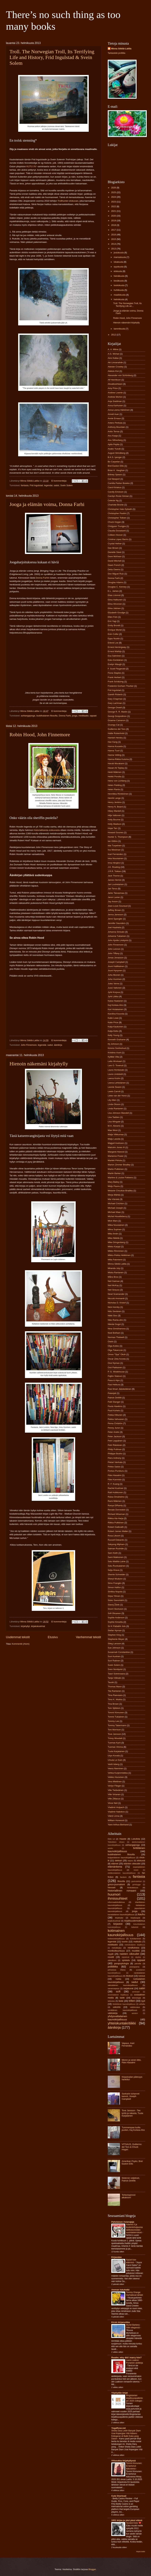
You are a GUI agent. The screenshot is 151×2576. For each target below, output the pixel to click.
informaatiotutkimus (116, 1902)
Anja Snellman (115, 401)
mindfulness (133, 1947)
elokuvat (141, 1860)
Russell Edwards (116, 1540)
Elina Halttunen (115, 599)
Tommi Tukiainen (116, 1716)
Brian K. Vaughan (116, 470)
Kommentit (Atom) (21, 1644)
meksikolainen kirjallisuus (135, 1945)
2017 (114, 230)
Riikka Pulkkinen (116, 1522)
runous (141, 1976)
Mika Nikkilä (113, 1238)
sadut (56, 485)
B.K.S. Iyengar (115, 457)
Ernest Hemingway (117, 647)
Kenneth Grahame (117, 1039)
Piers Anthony (114, 1458)
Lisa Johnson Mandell (118, 1113)
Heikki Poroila (114, 776)
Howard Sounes (115, 832)
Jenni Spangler (115, 919)
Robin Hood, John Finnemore (40, 734)
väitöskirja (112, 2013)
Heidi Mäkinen (115, 772)
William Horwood (116, 1820)
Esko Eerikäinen (116, 660)
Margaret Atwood (116, 1151)
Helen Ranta (114, 789)
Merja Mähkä (114, 1195)
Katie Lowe (113, 1018)
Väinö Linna (113, 1816)
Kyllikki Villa (113, 1057)
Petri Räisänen (115, 1445)
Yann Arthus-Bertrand (118, 1824)
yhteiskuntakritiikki (122, 2023)
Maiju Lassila (114, 1139)
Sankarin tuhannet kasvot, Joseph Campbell (130, 2096)
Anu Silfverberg (115, 440)
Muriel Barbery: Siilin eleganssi (133, 2326)
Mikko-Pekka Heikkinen (119, 1255)
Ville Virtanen (114, 1794)
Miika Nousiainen (116, 1225)
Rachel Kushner (115, 1488)
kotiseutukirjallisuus (116, 1939)
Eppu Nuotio (114, 638)
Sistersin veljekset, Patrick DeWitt (131, 2179)
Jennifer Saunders (117, 923)
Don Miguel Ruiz (116, 573)
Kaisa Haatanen (115, 1001)
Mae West (113, 1130)
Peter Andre (113, 1432)
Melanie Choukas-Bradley (120, 1190)
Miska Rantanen (116, 1272)
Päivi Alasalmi (114, 1475)
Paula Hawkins (115, 1406)
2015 (114, 239)
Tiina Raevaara (115, 1695)
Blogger (92, 2569)
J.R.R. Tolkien (114, 871)
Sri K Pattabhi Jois (117, 1626)
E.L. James (113, 591)
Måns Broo (113, 1277)
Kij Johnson (113, 1044)
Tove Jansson (114, 1734)
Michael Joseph (115, 1208)
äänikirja (58, 1045)
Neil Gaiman (114, 1281)
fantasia (25, 485)
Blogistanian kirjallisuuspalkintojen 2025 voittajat (134, 2398)
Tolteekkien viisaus (116, 1842)
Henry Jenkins (115, 802)
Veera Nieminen (115, 1768)
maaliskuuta (120, 295)
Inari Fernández (115, 854)
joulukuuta (119, 252)
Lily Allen (112, 1100)
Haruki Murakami (116, 763)
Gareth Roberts (115, 694)
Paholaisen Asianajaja (122, 2222)
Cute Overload (118, 2496)
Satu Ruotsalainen (117, 1566)
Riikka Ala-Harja (115, 1518)
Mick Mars (113, 1220)
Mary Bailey (113, 1182)
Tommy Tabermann (117, 1725)
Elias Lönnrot (114, 595)
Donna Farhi (65, 715)
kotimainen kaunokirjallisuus (120, 1933)
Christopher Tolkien (117, 517)
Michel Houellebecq (117, 1216)
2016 (114, 234)
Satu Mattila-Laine (116, 1561)
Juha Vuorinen (115, 979)
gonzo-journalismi (116, 1884)
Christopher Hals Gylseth (120, 509)
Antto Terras (113, 431)
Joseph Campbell (116, 962)
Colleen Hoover (115, 535)
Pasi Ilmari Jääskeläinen (119, 1389)
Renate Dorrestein (116, 1509)
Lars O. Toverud (115, 1065)
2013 (114, 248)
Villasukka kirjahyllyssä (123, 2460)
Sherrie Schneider (116, 1574)
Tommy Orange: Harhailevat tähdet (134, 2293)
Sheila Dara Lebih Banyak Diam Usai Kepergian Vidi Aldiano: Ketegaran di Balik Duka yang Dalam (126, 2434)
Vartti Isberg (113, 1764)
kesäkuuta (119, 280)
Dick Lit (111, 1839)
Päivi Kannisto (115, 1479)
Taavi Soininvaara (116, 1673)
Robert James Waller (118, 1531)
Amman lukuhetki (120, 2289)
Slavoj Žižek (113, 1604)
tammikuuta (120, 328)
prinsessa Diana (116, 1970)
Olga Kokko (113, 1346)
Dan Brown (113, 548)
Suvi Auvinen (114, 1656)
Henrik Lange (114, 798)
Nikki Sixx (112, 1315)
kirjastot (118, 1923)
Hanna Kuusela (115, 746)
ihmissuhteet (117, 1898)
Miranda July (114, 1268)
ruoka (118, 1979)
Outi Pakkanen (115, 1367)
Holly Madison (114, 824)
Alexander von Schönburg (120, 375)
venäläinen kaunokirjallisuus (122, 2010)
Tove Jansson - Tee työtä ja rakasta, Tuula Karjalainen (132, 2113)
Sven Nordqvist (115, 1669)
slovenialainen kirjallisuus (118, 1995)
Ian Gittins (113, 841)
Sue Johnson (114, 1647)
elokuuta (118, 271)
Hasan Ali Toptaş (116, 768)
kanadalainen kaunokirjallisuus (121, 1915)
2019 (114, 220)
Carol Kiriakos (114, 487)
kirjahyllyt (25, 1626)
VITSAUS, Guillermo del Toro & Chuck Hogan (131, 2147)
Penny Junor (114, 1428)
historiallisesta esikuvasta (47, 830)
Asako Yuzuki (114, 448)
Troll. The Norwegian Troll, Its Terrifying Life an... (127, 304)
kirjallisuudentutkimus (134, 1920)
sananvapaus (113, 1988)
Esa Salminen (114, 656)
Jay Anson (113, 901)
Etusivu (53, 1637)
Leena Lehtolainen (117, 1082)
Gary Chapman (115, 699)
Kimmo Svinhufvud (117, 1048)
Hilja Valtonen (114, 815)
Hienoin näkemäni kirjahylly (39, 1063)
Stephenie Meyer (116, 1639)
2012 (114, 334)
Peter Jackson (115, 1436)
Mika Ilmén (113, 1233)
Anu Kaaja (113, 435)
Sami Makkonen (115, 1557)
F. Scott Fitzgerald (116, 668)
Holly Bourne (114, 819)
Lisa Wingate (114, 1121)
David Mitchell (114, 561)
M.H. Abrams (114, 1126)
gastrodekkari (136, 1881)
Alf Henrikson (114, 379)
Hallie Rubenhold (116, 733)
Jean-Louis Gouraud (118, 906)
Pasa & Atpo (114, 1380)
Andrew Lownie (115, 392)
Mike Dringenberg (116, 1242)
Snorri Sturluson (115, 1609)
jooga (74, 715)
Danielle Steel (114, 552)
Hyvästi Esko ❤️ (134, 2523)
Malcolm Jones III (116, 1147)
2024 (114, 197)
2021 (114, 211)
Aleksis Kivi (113, 371)
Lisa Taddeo (113, 1117)
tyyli (143, 2001)
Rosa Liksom (114, 1535)
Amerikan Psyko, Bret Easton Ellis (132, 2162)
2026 (114, 187)
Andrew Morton (115, 397)
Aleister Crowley (116, 366)
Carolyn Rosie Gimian (118, 496)
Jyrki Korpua (114, 992)
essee (136, 1870)
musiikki (136, 1950)
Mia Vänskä (113, 1199)
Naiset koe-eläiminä (131, 2261)
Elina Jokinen (114, 608)
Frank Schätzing (116, 681)
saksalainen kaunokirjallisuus (123, 1985)
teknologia (136, 1998)
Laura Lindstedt (115, 1074)
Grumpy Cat (113, 725)
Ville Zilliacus (114, 1798)
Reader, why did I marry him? (126, 2357)
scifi (118, 1991)
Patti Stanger (114, 1402)
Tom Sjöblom (114, 1708)
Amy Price (113, 388)
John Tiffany (113, 953)
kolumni (134, 1927)
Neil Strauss (113, 1290)
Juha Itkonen (114, 975)
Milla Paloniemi (115, 1259)
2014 (114, 244)
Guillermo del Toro (116, 729)
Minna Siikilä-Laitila (121, 48)
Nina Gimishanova (117, 1328)
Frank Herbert (114, 677)
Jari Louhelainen (116, 884)
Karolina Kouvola (116, 1013)
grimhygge (137, 1885)
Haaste (122, 1839)
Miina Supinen (115, 1229)
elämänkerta (115, 1866)
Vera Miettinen (115, 1781)
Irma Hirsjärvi (114, 863)
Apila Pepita (113, 444)
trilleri (132, 2000)
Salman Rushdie (116, 1548)
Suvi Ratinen (114, 1660)
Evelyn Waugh (115, 664)
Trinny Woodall (115, 1738)
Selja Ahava (113, 1570)
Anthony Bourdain (116, 427)
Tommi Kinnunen (116, 1712)
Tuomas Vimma (115, 1747)
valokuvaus (135, 2007)
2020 (114, 215)
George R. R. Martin (117, 711)
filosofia (121, 1881)
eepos (130, 1861)
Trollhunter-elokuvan (68, 201)
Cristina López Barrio (118, 539)
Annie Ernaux (114, 418)
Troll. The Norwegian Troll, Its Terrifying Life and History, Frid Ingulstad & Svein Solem (52, 57)
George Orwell (115, 707)
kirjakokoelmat (38, 1626)
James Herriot (114, 880)
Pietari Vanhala (115, 1462)
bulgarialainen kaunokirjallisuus (121, 1858)
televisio (111, 2001)
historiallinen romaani (122, 1890)
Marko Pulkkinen (116, 1169)
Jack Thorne (114, 875)
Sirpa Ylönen (114, 1596)
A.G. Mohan (113, 354)
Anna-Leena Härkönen (119, 410)
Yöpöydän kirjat (119, 2393)
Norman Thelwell (116, 1337)
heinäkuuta (119, 276)
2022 (114, 206)
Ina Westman (114, 849)
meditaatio (84, 715)
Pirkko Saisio (114, 1466)
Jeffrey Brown (114, 910)
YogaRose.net (118, 2428)
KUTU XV (31, 166)
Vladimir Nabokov (116, 1811)
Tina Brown (113, 1704)
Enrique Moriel (115, 630)
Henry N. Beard (115, 806)
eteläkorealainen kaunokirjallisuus (122, 1873)
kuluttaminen (135, 1939)
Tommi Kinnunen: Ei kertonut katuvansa (134, 2466)
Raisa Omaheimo (116, 1497)
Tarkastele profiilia (116, 53)
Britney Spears (115, 474)
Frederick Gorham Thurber (121, 686)
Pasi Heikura (114, 1384)
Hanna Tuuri (114, 750)
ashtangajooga (28, 715)
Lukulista (135, 1839)
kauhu (141, 1914)
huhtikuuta (119, 290)
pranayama (134, 1967)
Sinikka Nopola (115, 1591)
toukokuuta (119, 285)
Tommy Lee (113, 1721)
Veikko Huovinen (116, 1777)
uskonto (116, 2007)
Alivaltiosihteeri (115, 384)
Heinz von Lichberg (117, 780)
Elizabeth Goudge (116, 612)
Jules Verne (113, 983)
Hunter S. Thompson (118, 837)
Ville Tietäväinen (116, 1790)
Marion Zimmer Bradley (119, 1164)
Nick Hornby (114, 1307)
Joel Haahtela (114, 927)
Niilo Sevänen (114, 1311)
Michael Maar (114, 1212)
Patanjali (112, 1393)
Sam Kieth (113, 1553)
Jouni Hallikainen (116, 966)
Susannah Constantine (119, 1652)
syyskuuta (119, 266)
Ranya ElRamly (115, 1505)
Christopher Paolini (117, 513)
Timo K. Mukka (115, 1699)
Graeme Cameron (116, 720)
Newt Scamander (116, 1294)
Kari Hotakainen (115, 1009)
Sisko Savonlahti (116, 1600)
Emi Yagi (112, 621)
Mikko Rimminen (116, 1251)
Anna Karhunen (115, 405)
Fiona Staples (114, 673)
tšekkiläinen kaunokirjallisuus (124, 2004)
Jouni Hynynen (115, 970)
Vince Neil (113, 1803)
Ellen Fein (112, 617)
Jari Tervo (112, 888)
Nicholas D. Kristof (117, 1302)
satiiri (142, 1988)
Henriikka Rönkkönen (118, 794)
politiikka (113, 1966)
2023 (114, 201)
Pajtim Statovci (115, 1376)
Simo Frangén (114, 1583)
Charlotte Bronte (116, 504)
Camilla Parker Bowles (119, 483)
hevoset (111, 1887)
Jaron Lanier (114, 897)
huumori (114, 1894)
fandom (123, 1877)
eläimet (114, 1863)
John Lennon (114, 949)
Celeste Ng (113, 500)
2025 (114, 192)
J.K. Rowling (114, 867)
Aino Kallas (113, 358)
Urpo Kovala (114, 1755)
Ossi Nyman (114, 1363)
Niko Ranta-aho (115, 1320)
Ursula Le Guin (115, 1760)
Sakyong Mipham (116, 1544)
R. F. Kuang (113, 1484)
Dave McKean (114, 556)
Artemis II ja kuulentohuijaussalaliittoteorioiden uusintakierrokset (134, 2228)
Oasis (110, 1341)
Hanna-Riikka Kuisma (118, 759)
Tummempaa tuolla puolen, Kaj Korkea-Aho (133, 2128)
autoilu (110, 1848)
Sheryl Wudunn (115, 1578)
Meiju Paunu (114, 1186)
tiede (121, 2001)
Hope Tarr (112, 828)
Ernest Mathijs (115, 651)
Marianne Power (116, 1156)
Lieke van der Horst (117, 1095)
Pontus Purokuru (116, 1471)
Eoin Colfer (113, 634)
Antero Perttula (115, 423)
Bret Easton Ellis (116, 466)
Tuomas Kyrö (114, 1742)
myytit (111, 1954)
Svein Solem (66, 485)
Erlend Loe (113, 642)
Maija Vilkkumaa (116, 1134)
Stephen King (114, 1635)
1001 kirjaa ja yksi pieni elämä (126, 2520)
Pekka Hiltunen (115, 1415)
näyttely (138, 1957)
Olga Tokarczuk (115, 1350)
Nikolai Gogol (114, 1324)
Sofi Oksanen (114, 1613)
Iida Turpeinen (115, 845)
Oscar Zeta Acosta (117, 1359)
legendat (48, 485)
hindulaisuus (132, 1888)
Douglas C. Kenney (117, 587)
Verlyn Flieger (114, 1785)
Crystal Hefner (115, 543)
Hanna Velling (114, 755)
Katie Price (113, 1022)
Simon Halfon (114, 1587)
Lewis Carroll (114, 1091)
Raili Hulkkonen (115, 1492)
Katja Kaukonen (115, 1026)
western (135, 2013)
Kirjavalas (116, 2257)
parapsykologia (121, 1963)
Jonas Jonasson (116, 957)
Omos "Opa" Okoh (117, 1354)
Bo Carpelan (114, 461)
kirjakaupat (135, 1918)
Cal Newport (114, 479)
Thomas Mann (115, 1686)
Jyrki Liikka (113, 996)
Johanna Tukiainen (117, 936)
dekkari (118, 1860)
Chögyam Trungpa (117, 526)
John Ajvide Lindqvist (118, 940)
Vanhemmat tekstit (88, 1637)
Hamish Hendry (115, 737)
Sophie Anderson (116, 1617)
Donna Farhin (43, 578)
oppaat (93, 715)
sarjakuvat (128, 1988)
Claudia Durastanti (117, 530)
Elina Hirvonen (115, 604)
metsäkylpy (116, 1948)
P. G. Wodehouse (116, 1371)
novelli (111, 1957)
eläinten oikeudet (132, 1863)
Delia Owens (114, 569)
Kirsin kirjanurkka (120, 2322)
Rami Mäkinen (115, 1501)
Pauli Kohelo (114, 1410)
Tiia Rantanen (114, 1691)
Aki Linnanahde (115, 362)
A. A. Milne (113, 349)
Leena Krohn (114, 1078)
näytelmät (125, 1957)
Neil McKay (113, 1285)
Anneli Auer (113, 414)
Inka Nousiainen (115, 858)
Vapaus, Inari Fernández (128, 2044)
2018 (114, 225)
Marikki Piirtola (115, 1160)
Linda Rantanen (115, 1108)
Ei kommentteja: (59, 481)
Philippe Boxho (115, 1453)
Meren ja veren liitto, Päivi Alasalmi (131, 2061)
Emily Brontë (114, 625)
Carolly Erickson (116, 492)
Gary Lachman (115, 703)
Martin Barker (114, 1173)
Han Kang (112, 742)
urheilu (142, 2004)
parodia (138, 1964)
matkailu (137, 1941)
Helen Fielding (115, 785)
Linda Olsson (114, 1104)
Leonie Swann (115, 1087)
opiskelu (126, 1960)
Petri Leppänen (115, 1440)
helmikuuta (119, 299)
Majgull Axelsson (116, 1143)
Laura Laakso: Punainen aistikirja (134, 2361)
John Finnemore (29, 1045)
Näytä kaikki (140, 2551)
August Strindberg (116, 453)
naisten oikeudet (129, 1953)
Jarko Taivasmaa (116, 893)
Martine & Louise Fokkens (120, 1177)
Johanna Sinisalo (116, 932)
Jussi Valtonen (115, 988)
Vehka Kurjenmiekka (118, 1773)
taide (122, 1997)
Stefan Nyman (115, 1630)
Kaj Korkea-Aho (115, 1005)
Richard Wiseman (116, 1514)
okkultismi (112, 1960)
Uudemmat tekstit (18, 1637)
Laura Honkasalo (116, 1070)
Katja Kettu (113, 1031)
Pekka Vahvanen (116, 1419)
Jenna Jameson (115, 914)
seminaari (136, 1992)
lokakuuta (119, 262)
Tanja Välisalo (114, 1678)
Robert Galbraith (116, 1527)
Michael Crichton (116, 1203)
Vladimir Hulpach (116, 1807)
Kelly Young (113, 1035)
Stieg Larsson (114, 1643)
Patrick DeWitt (115, 1397)
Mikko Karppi (114, 1246)
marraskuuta (120, 257)
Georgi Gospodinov (117, 716)
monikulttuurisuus (116, 1950)
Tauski (111, 1682)
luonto (125, 1941)
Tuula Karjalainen (116, 1751)
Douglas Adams (115, 582)
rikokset (129, 1976)
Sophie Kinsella (115, 1622)
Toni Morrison (114, 1729)
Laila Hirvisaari (115, 1061)
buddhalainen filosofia (47, 715)
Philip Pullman (115, 1449)
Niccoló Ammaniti (116, 1298)
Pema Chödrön (115, 1423)
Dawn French (114, 565)
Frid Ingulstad (36, 485)
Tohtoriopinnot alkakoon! (128, 2196)
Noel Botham (114, 1333)
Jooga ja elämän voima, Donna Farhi (47, 504)
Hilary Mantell (114, 811)
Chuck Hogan (114, 522)
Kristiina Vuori (114, 1052)
